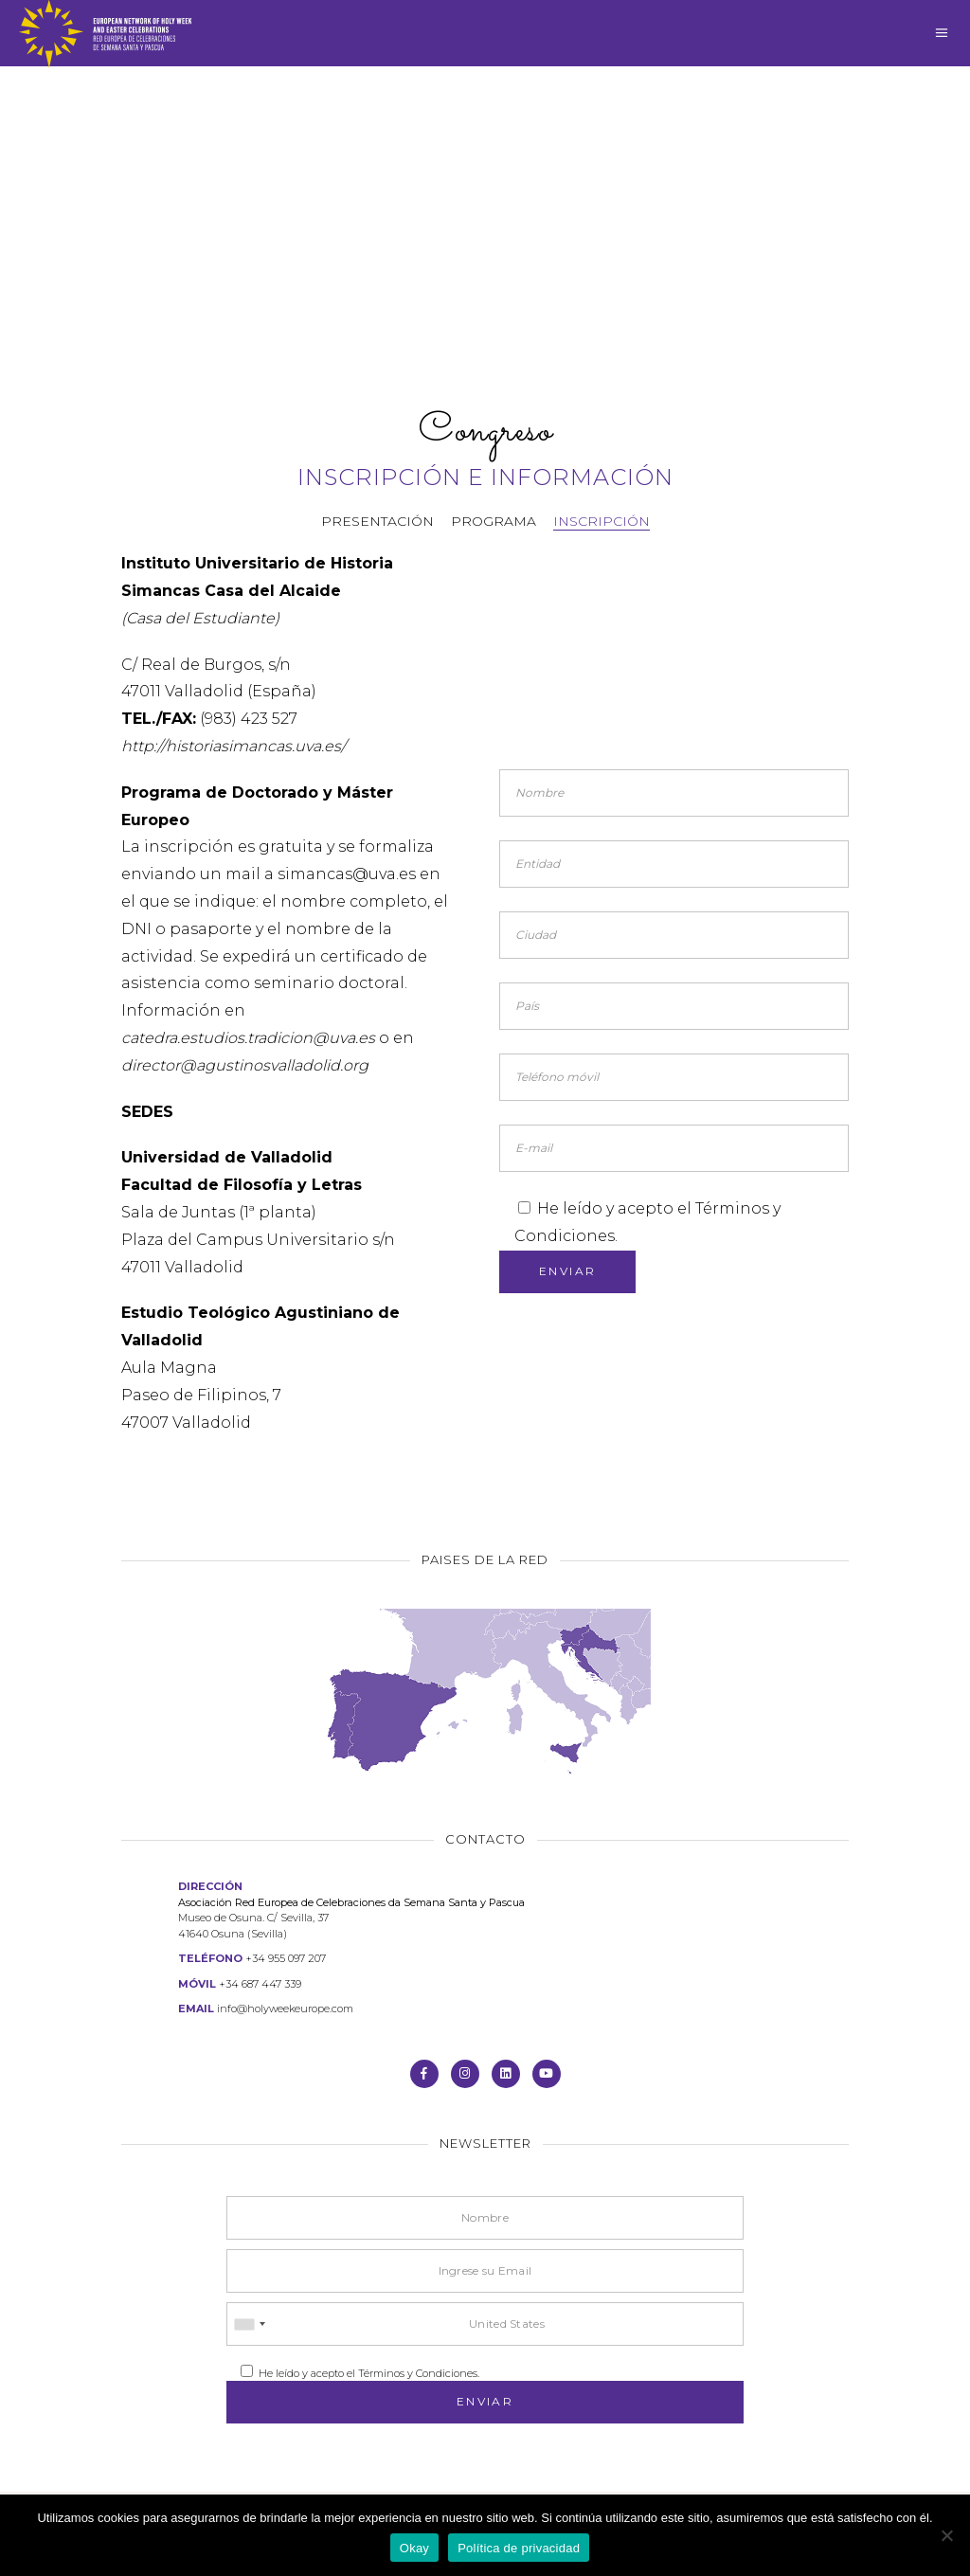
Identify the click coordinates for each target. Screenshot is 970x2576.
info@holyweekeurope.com (285, 2008)
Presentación (377, 521)
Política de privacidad (519, 2548)
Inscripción (601, 521)
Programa (493, 521)
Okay (414, 2548)
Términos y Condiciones (417, 2373)
